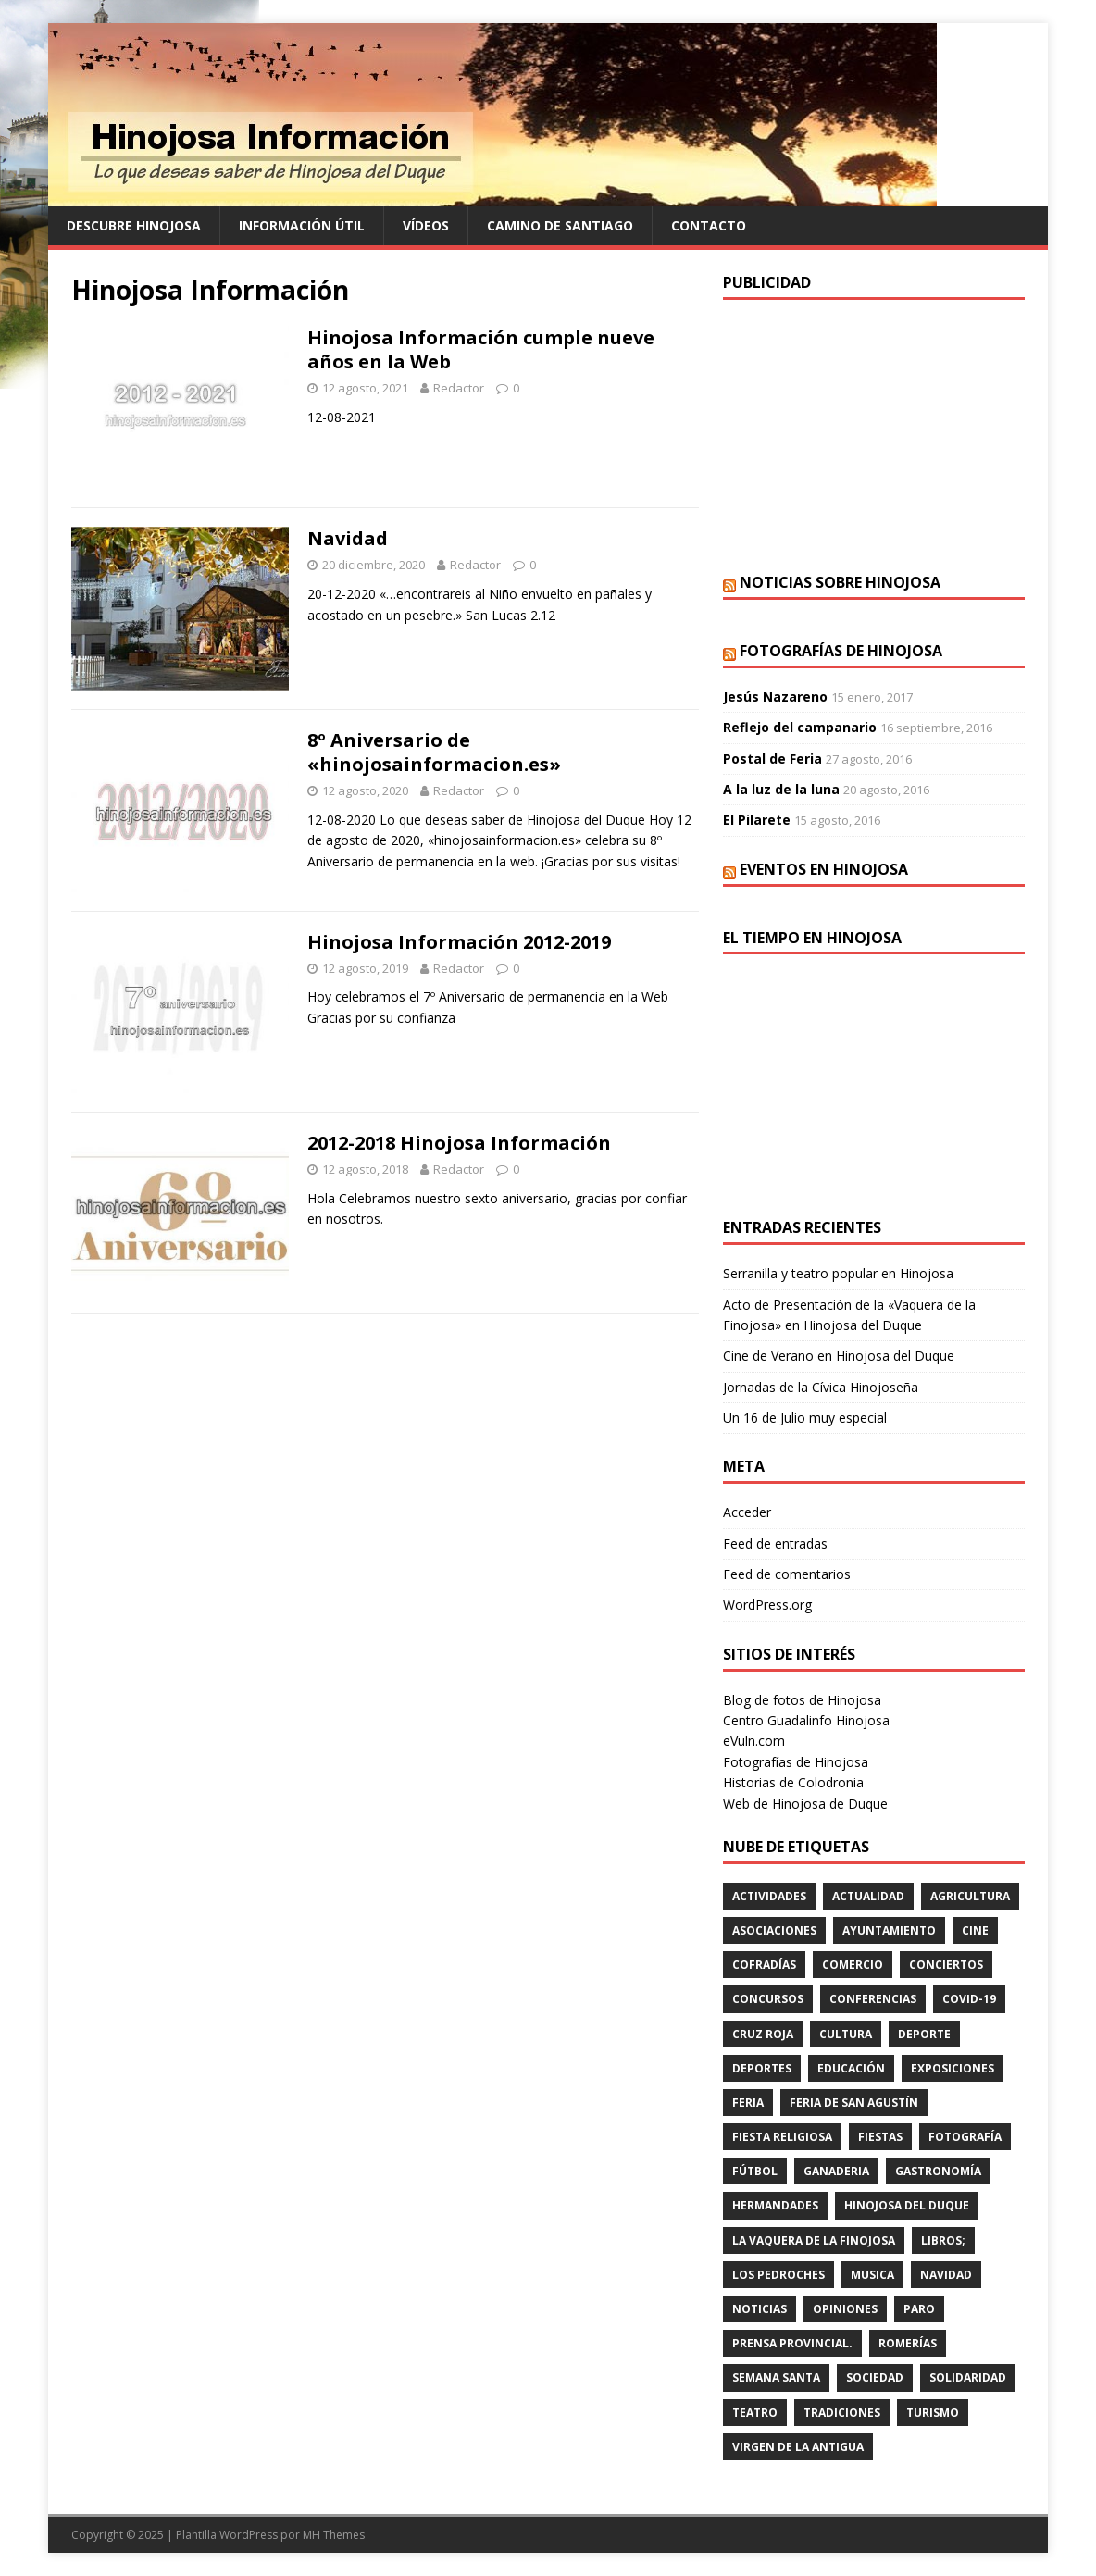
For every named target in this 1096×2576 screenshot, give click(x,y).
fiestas (880, 2137)
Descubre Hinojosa (134, 225)
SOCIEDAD (874, 2377)
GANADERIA (836, 2171)
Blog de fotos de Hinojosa (802, 1700)
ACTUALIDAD (868, 1896)
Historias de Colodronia (793, 1782)
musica (872, 2275)
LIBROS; (943, 2240)
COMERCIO (852, 1964)
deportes (761, 2068)
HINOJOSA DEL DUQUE (906, 2205)
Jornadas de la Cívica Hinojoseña (820, 1387)
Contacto (708, 225)
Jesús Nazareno (775, 696)
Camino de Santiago (560, 225)
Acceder (747, 1512)
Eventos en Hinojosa (824, 869)
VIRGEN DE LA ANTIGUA (798, 2447)
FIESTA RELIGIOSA (782, 2137)
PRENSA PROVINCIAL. (792, 2343)
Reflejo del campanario (800, 727)
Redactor (458, 388)
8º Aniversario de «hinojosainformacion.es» (434, 752)
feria (748, 2102)
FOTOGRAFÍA (965, 2137)
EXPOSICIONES (952, 2068)
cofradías (764, 1964)
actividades (769, 1896)
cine (975, 1930)
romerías (907, 2343)
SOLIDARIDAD (967, 2377)
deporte (924, 2034)
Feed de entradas (775, 1543)
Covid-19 (969, 1999)
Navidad (347, 538)
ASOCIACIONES (774, 1930)
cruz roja (762, 2034)
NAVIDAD (946, 2275)
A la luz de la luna (781, 789)
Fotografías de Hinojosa (841, 651)
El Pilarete (757, 819)
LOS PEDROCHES (778, 2275)
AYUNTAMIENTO (889, 1930)
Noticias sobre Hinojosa (840, 582)
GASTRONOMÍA (938, 2171)
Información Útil (302, 225)
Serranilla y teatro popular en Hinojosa (838, 1273)
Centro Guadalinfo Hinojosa (806, 1720)
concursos (767, 1999)
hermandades (775, 2205)
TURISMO (932, 2412)
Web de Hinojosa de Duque (805, 1803)
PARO (919, 2309)
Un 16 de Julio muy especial (805, 1417)
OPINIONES (845, 2309)
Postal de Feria (772, 758)
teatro (755, 2412)
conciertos (946, 1964)
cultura (845, 2034)
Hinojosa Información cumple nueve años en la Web (480, 349)
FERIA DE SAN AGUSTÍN (854, 2102)
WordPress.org (767, 1604)
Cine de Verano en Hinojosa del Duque (838, 1355)
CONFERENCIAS (872, 1999)
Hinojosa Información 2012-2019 (459, 941)
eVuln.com (754, 1740)
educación (851, 2068)
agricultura (970, 1896)
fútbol (755, 2171)
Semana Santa (776, 2377)
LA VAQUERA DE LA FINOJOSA (813, 2240)
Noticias (759, 2309)
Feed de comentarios (787, 1574)
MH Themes (334, 2535)
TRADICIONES (841, 2412)
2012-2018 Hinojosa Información (459, 1142)
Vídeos (426, 225)
